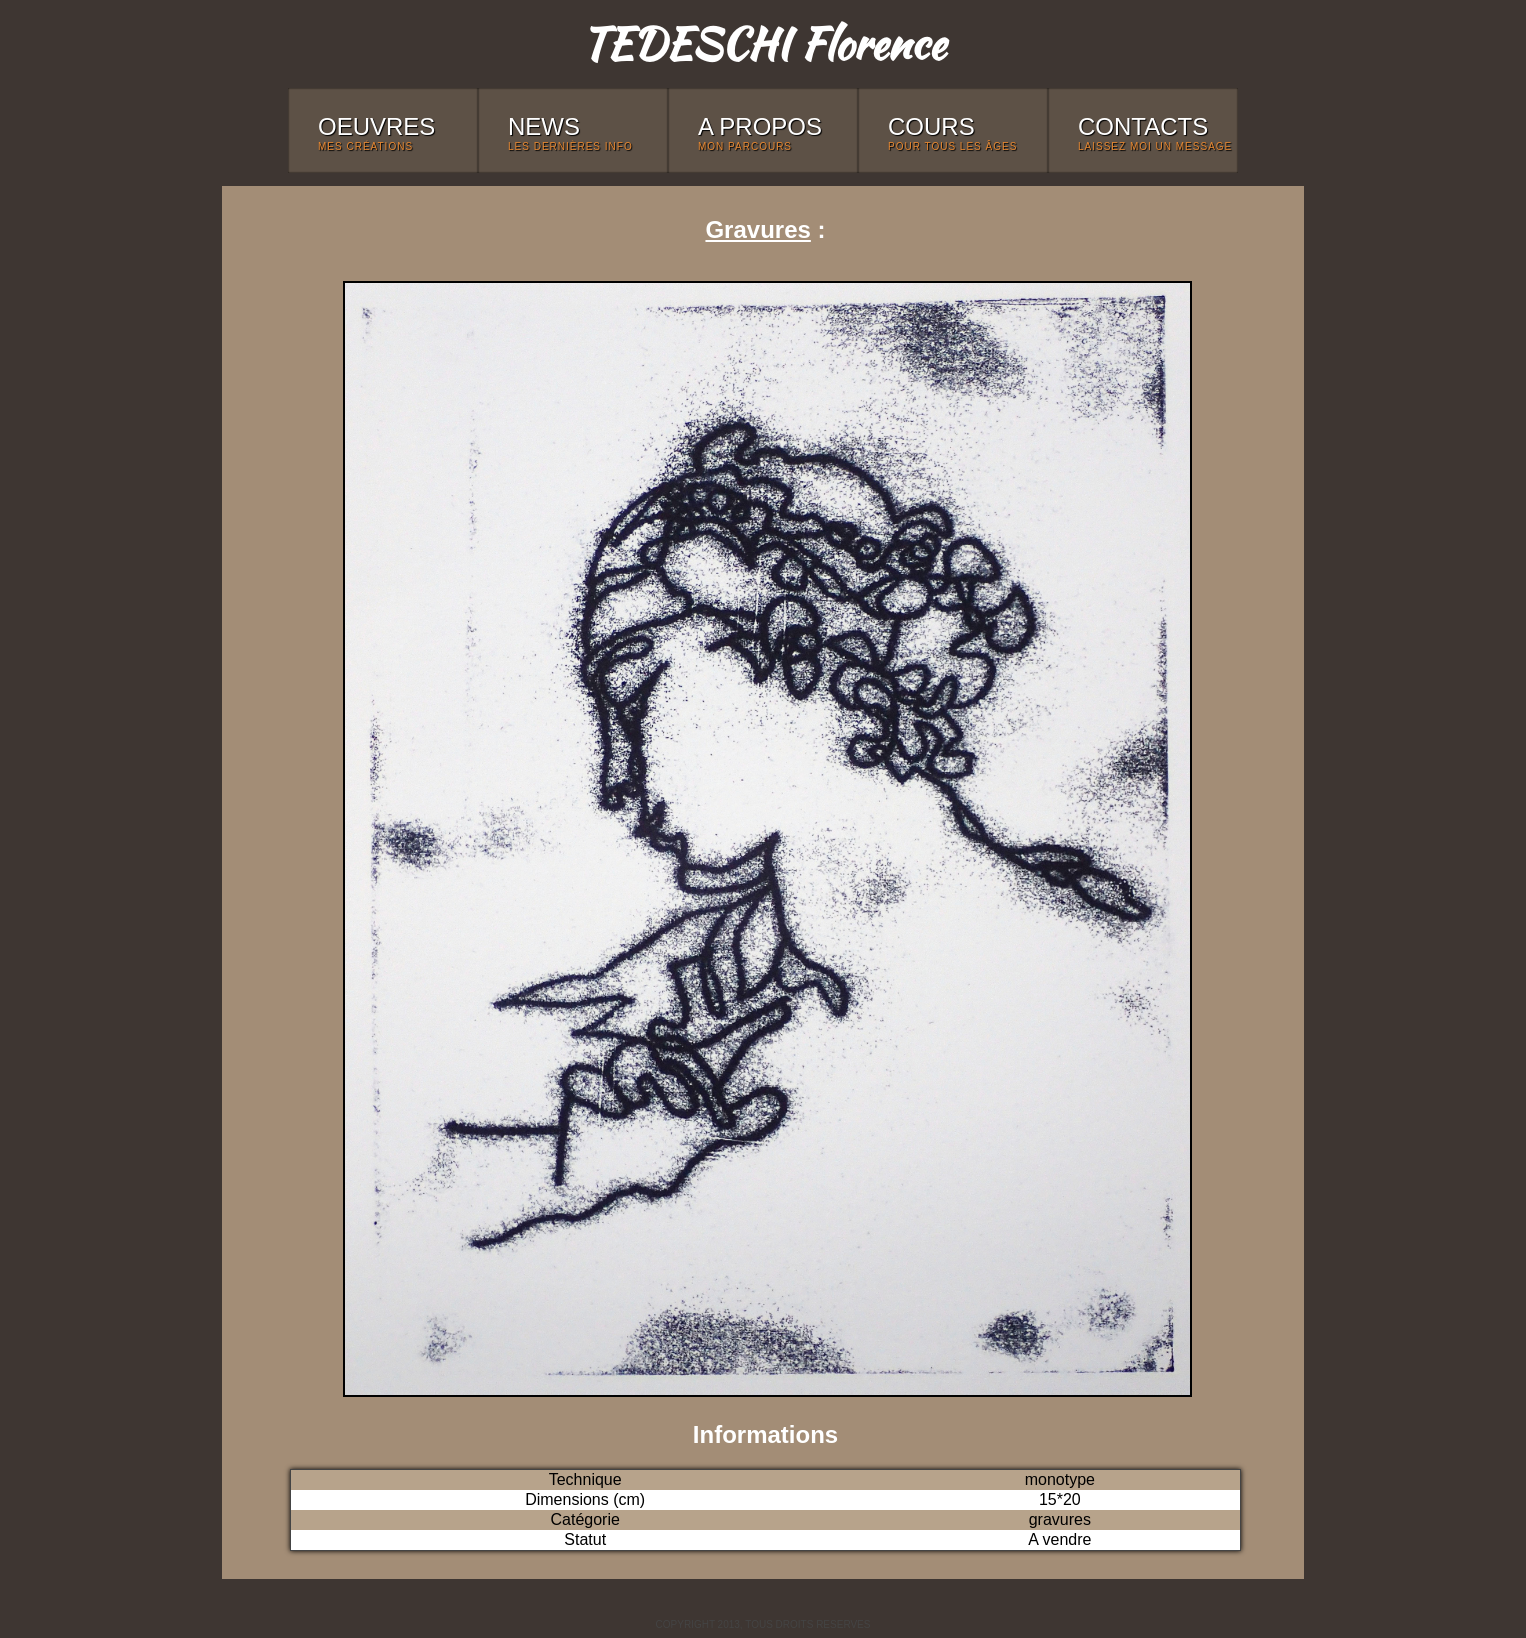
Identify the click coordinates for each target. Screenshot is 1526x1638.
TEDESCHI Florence (763, 43)
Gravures (757, 229)
